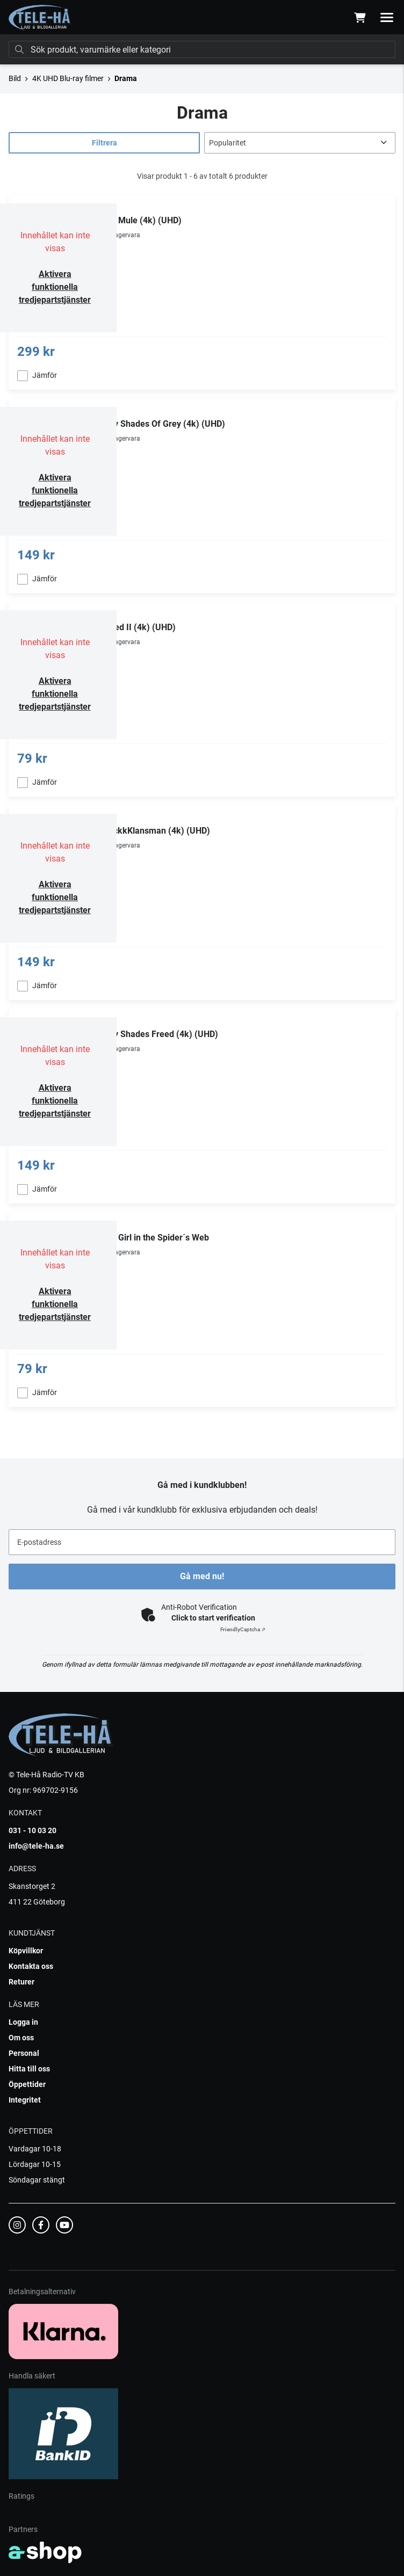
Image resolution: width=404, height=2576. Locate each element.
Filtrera (104, 142)
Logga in (23, 2022)
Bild (15, 78)
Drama (125, 78)
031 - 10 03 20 (32, 1830)
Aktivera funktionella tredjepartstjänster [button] (55, 287)
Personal (24, 2053)
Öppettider (27, 2084)
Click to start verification (213, 1618)
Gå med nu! (202, 1576)
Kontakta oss (31, 1966)
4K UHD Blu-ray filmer (68, 78)
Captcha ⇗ (242, 1629)
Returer (21, 1981)
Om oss (21, 2037)
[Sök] (202, 49)
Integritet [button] (25, 2100)
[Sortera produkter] (299, 143)
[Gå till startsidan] (40, 18)
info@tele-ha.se (36, 1846)
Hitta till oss (29, 2068)
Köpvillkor (26, 1950)
